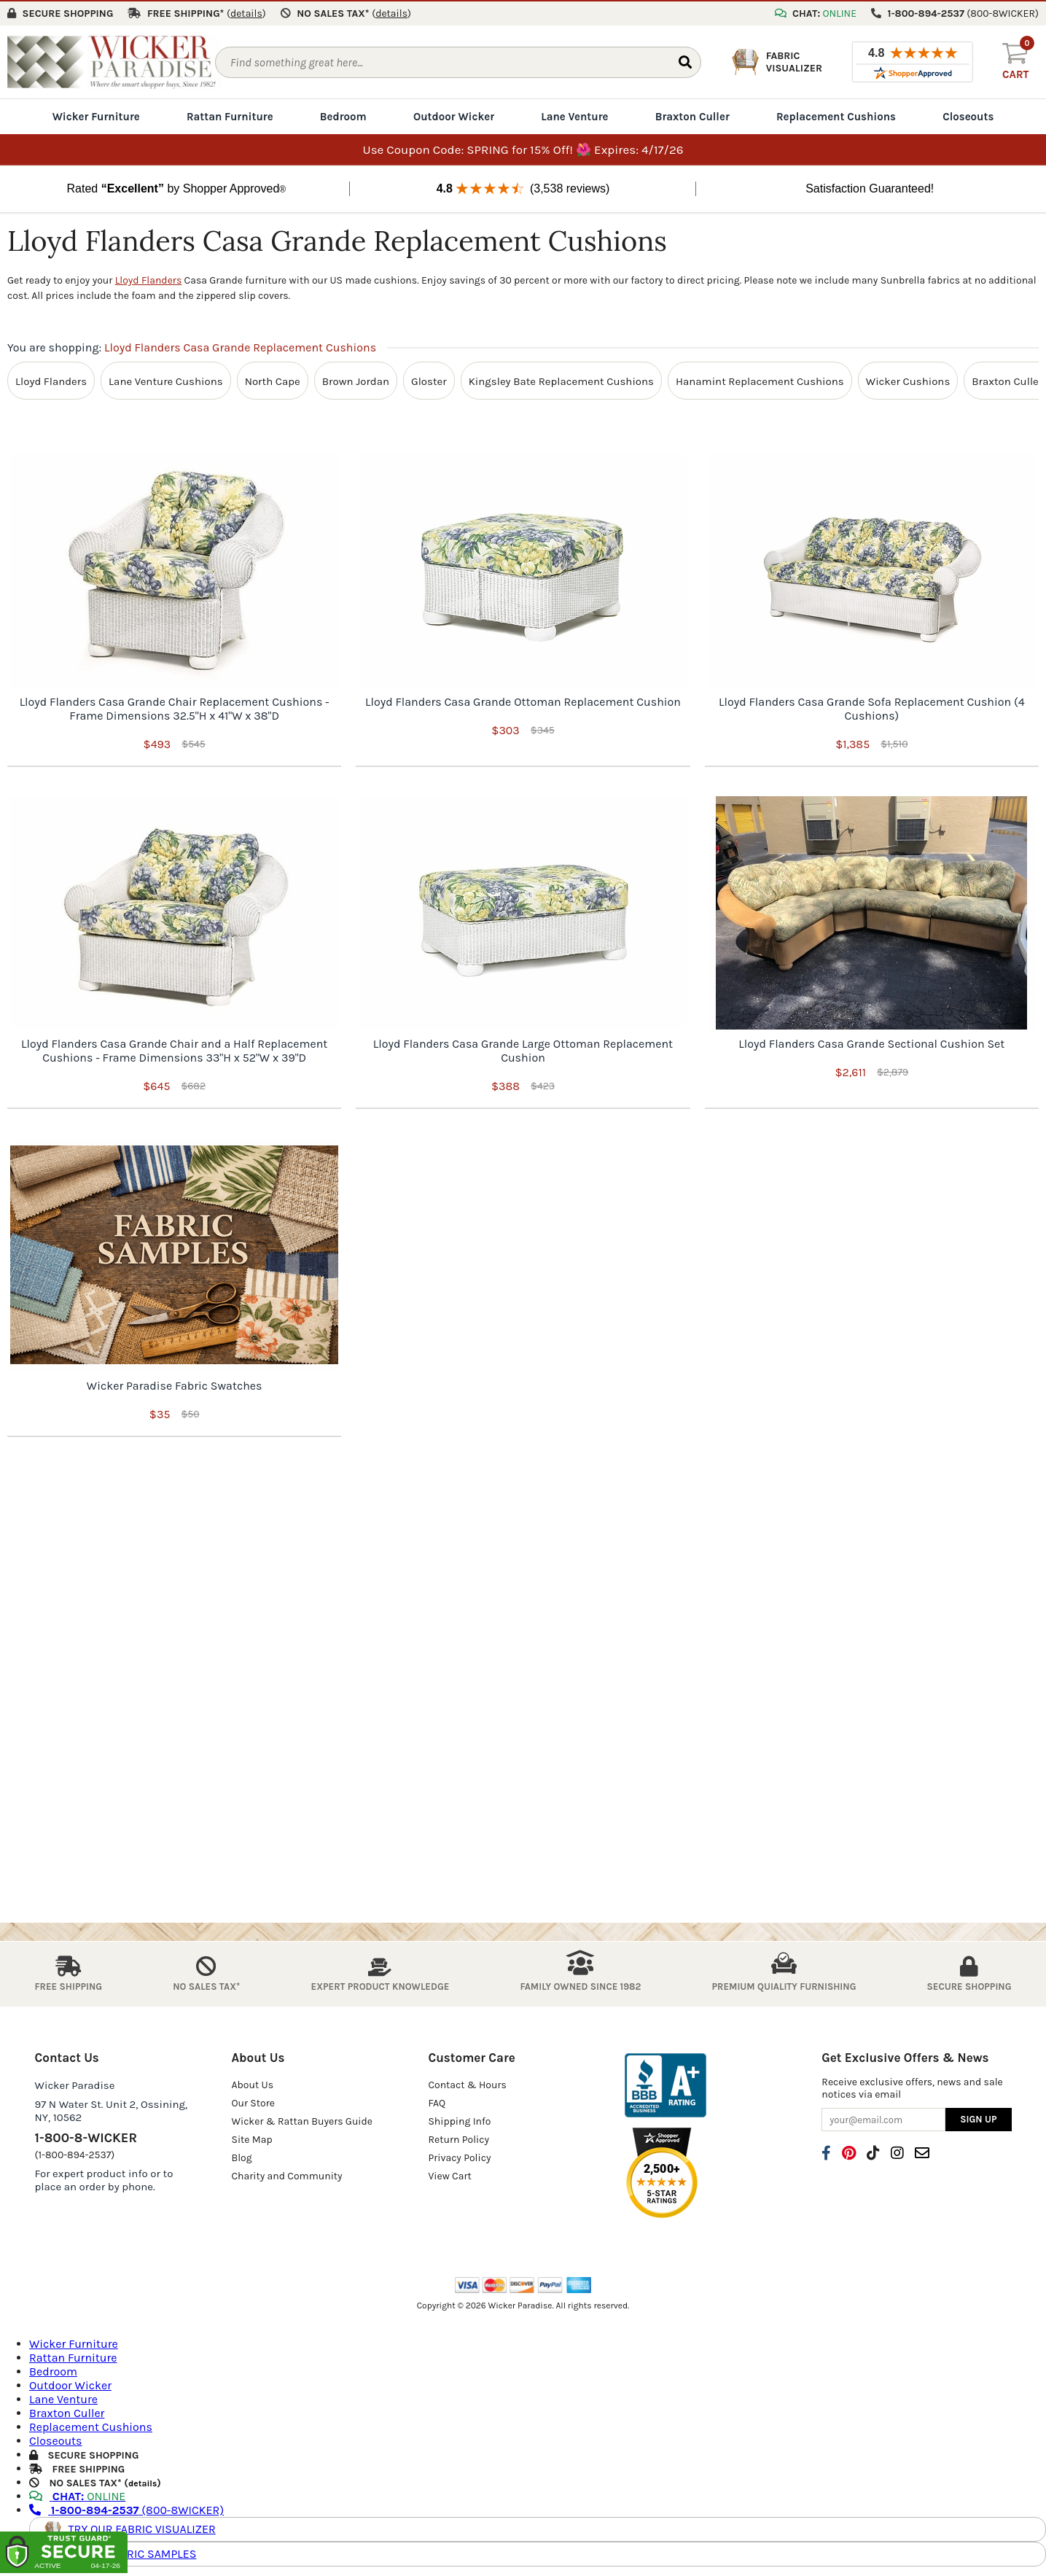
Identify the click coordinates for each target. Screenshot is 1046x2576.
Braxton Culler (692, 115)
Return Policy (458, 2138)
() (246, 12)
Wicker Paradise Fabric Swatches (174, 1384)
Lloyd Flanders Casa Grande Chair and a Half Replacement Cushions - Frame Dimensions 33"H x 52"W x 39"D (174, 1049)
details (142, 2481)
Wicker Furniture (96, 115)
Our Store (253, 2102)
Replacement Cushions (836, 115)
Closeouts (968, 115)
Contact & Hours (467, 2083)
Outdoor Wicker (453, 115)
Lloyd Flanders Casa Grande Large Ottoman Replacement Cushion (523, 1049)
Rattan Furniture (230, 115)
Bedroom (343, 115)
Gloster (429, 379)
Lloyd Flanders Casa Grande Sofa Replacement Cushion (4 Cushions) (872, 707)
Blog (241, 2156)
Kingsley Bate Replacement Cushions (561, 379)
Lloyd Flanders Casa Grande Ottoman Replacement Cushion (523, 700)
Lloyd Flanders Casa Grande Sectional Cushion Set (871, 1042)
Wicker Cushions (908, 379)
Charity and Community (286, 2174)
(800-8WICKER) (126, 2508)
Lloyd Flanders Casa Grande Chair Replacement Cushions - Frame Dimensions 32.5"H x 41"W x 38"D (174, 707)
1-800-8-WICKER (86, 2136)
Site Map (251, 2138)
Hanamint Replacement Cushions (760, 379)
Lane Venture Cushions (166, 379)
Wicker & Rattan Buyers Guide (301, 2120)
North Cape (272, 379)
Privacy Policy (459, 2156)
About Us (252, 2083)
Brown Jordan (355, 379)
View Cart (449, 2174)
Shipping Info (459, 2120)
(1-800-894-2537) (75, 2153)
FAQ (436, 2102)
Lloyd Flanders (148, 279)
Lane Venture (574, 115)
